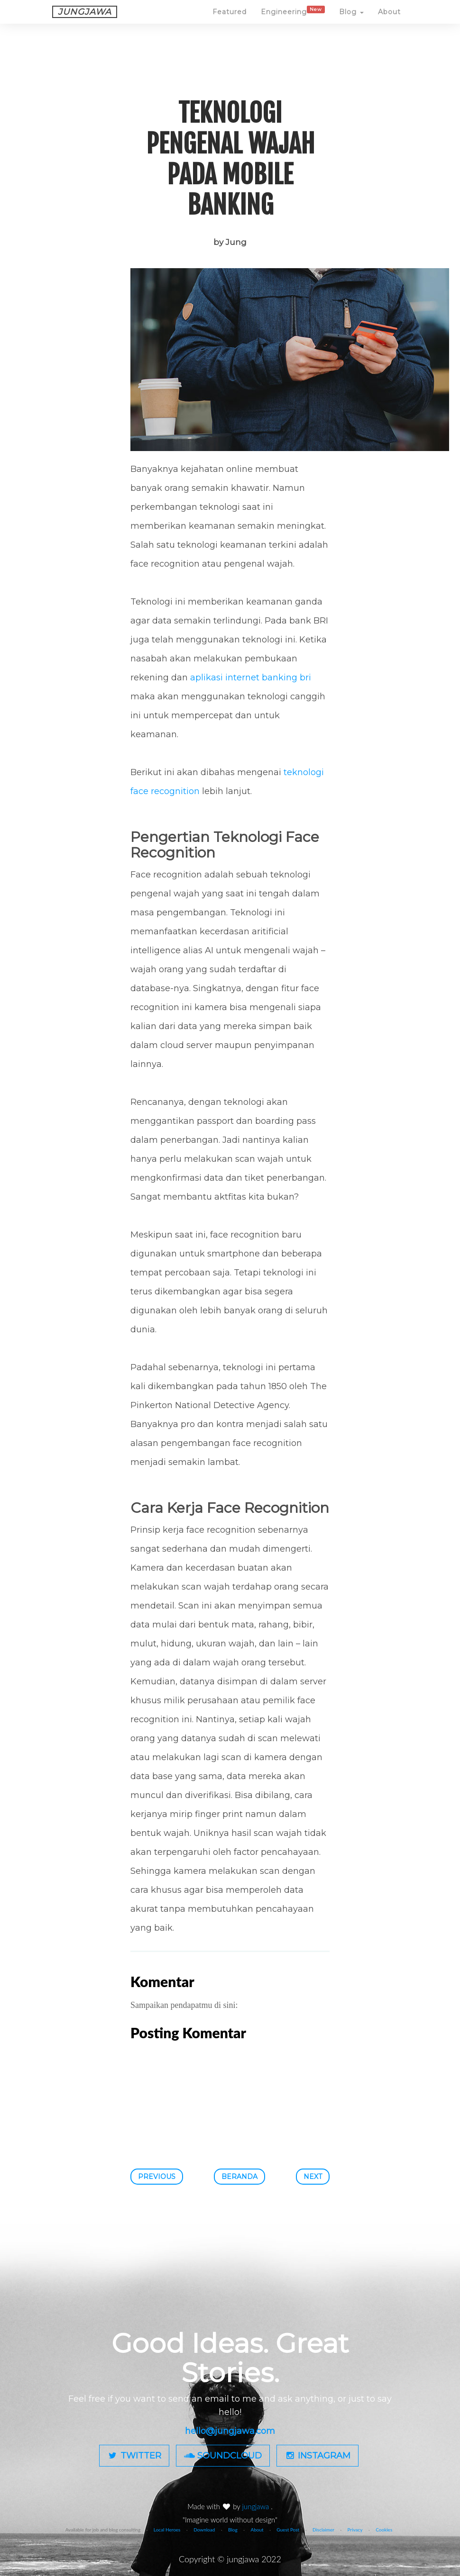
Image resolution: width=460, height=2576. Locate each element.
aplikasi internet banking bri (250, 677)
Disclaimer (323, 2529)
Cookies (384, 2529)
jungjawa (256, 2506)
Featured (229, 21)
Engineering (293, 20)
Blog (351, 21)
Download (204, 2529)
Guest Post (287, 2529)
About (389, 21)
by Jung (230, 242)
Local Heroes (167, 2529)
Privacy (355, 2529)
